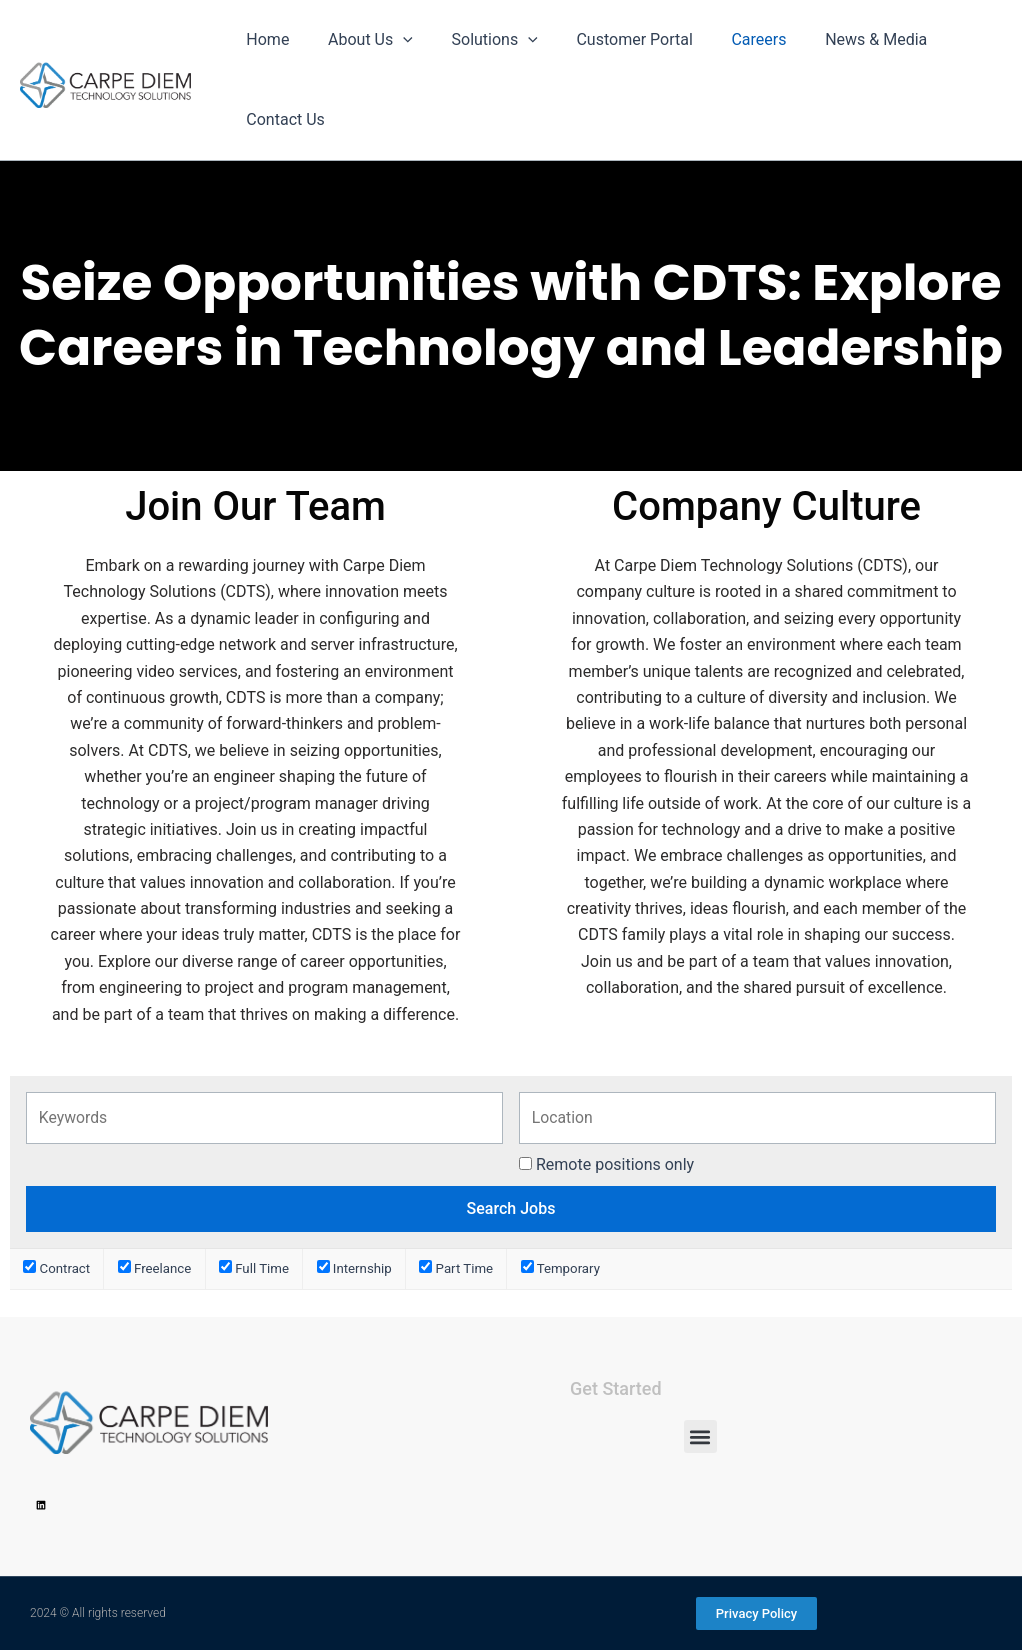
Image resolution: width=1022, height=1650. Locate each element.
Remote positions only (615, 1164)
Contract (56, 1268)
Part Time (456, 1268)
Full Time (254, 1268)
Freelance (155, 1268)
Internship (354, 1268)
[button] (700, 1436)
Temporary (560, 1268)
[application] (393, 40)
